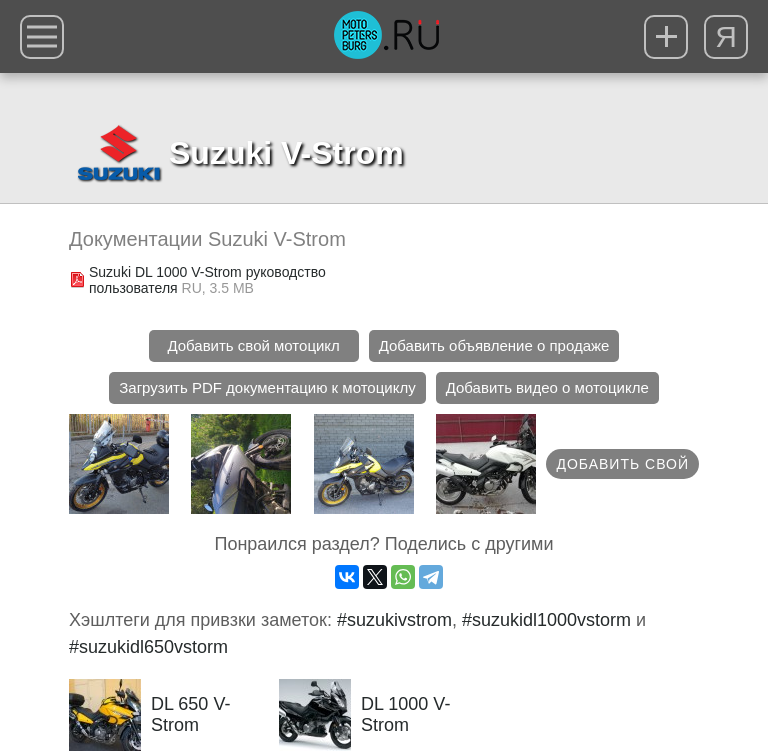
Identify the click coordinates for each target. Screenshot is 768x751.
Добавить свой (622, 464)
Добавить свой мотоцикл (253, 345)
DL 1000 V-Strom (364, 715)
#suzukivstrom (394, 620)
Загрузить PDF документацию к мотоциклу (267, 387)
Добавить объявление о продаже (494, 345)
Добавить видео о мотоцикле (547, 387)
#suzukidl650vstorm (148, 647)
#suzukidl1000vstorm (546, 620)
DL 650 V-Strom (149, 715)
